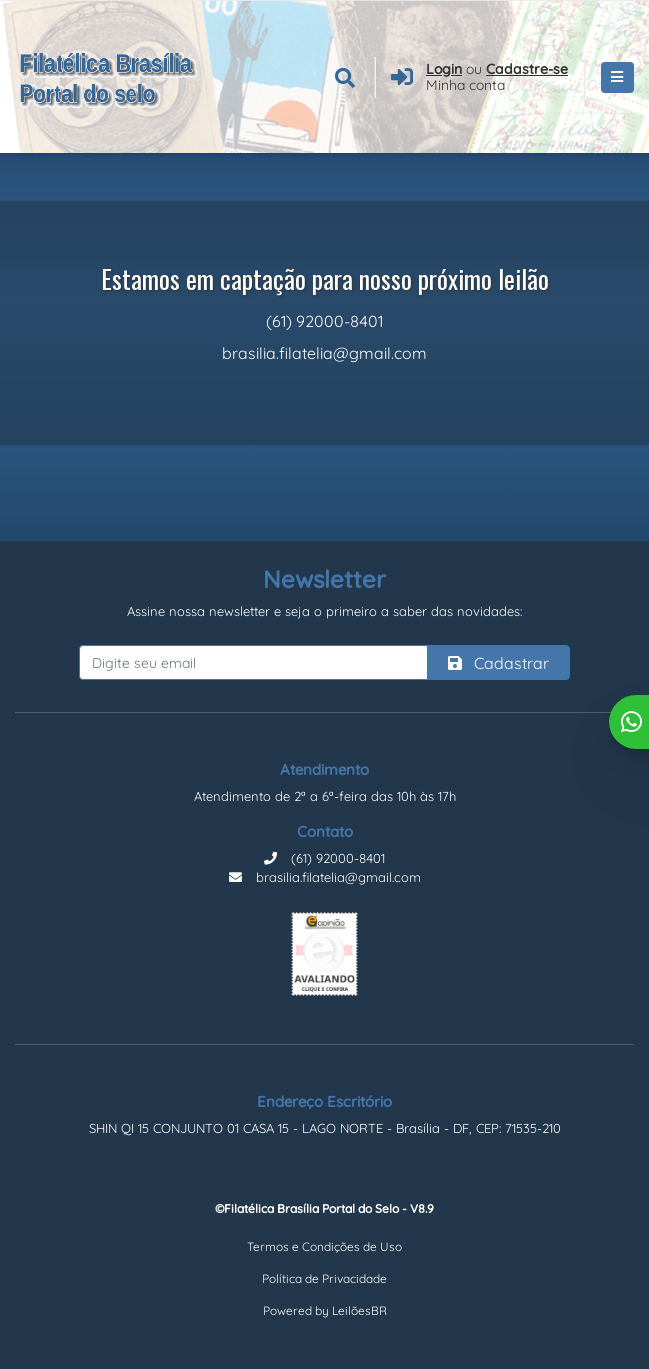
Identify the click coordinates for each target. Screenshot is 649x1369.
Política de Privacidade (324, 1278)
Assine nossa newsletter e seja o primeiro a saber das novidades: (324, 611)
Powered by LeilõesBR (325, 1310)
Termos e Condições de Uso (324, 1246)
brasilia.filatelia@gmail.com (325, 877)
